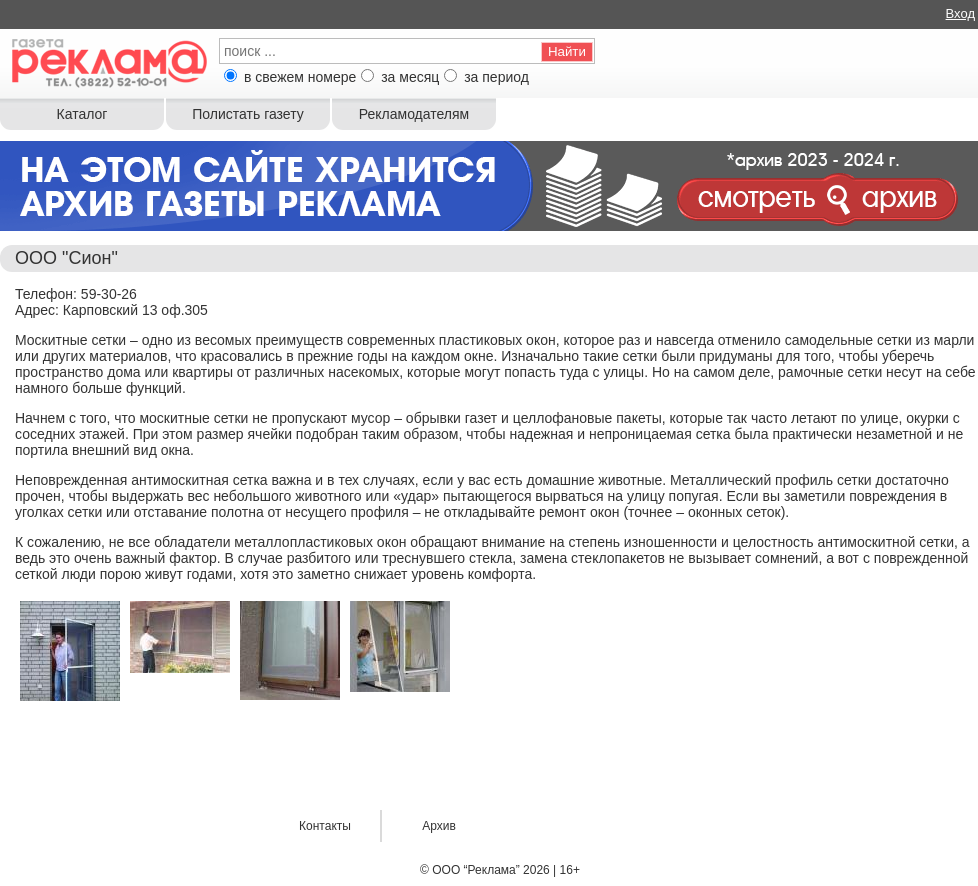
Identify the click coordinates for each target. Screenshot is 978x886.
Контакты (325, 826)
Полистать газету (247, 114)
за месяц (410, 77)
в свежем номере (300, 77)
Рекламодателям (414, 114)
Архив (439, 826)
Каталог (82, 114)
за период (496, 77)
